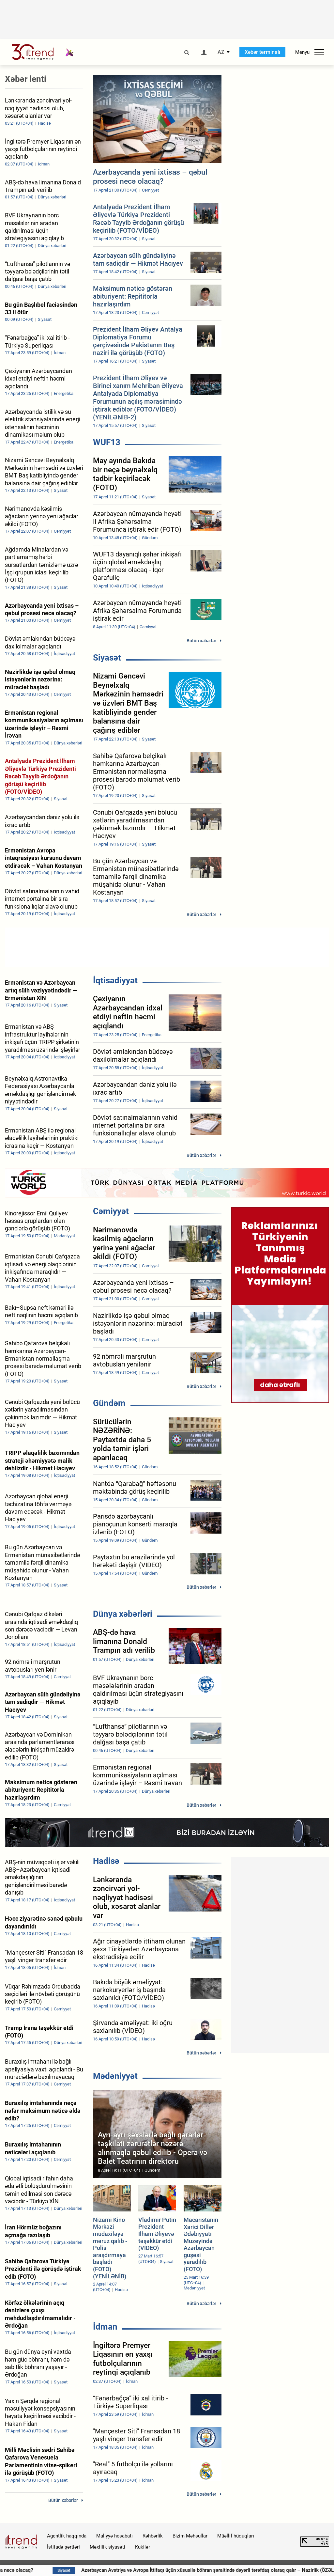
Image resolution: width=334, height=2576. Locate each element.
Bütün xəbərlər (201, 640)
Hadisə (106, 1861)
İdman (105, 2327)
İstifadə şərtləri (63, 2547)
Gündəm (109, 1403)
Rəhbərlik (153, 2536)
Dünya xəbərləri (122, 1614)
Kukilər (142, 2547)
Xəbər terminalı (262, 52)
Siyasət (107, 658)
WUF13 (106, 442)
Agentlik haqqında (66, 2536)
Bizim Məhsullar (190, 2536)
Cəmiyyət (111, 1211)
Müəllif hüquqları (235, 2536)
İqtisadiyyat (115, 980)
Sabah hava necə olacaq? (66, 2570)
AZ (221, 52)
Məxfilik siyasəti (107, 2547)
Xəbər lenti (25, 79)
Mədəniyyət (115, 2076)
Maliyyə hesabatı (114, 2536)
